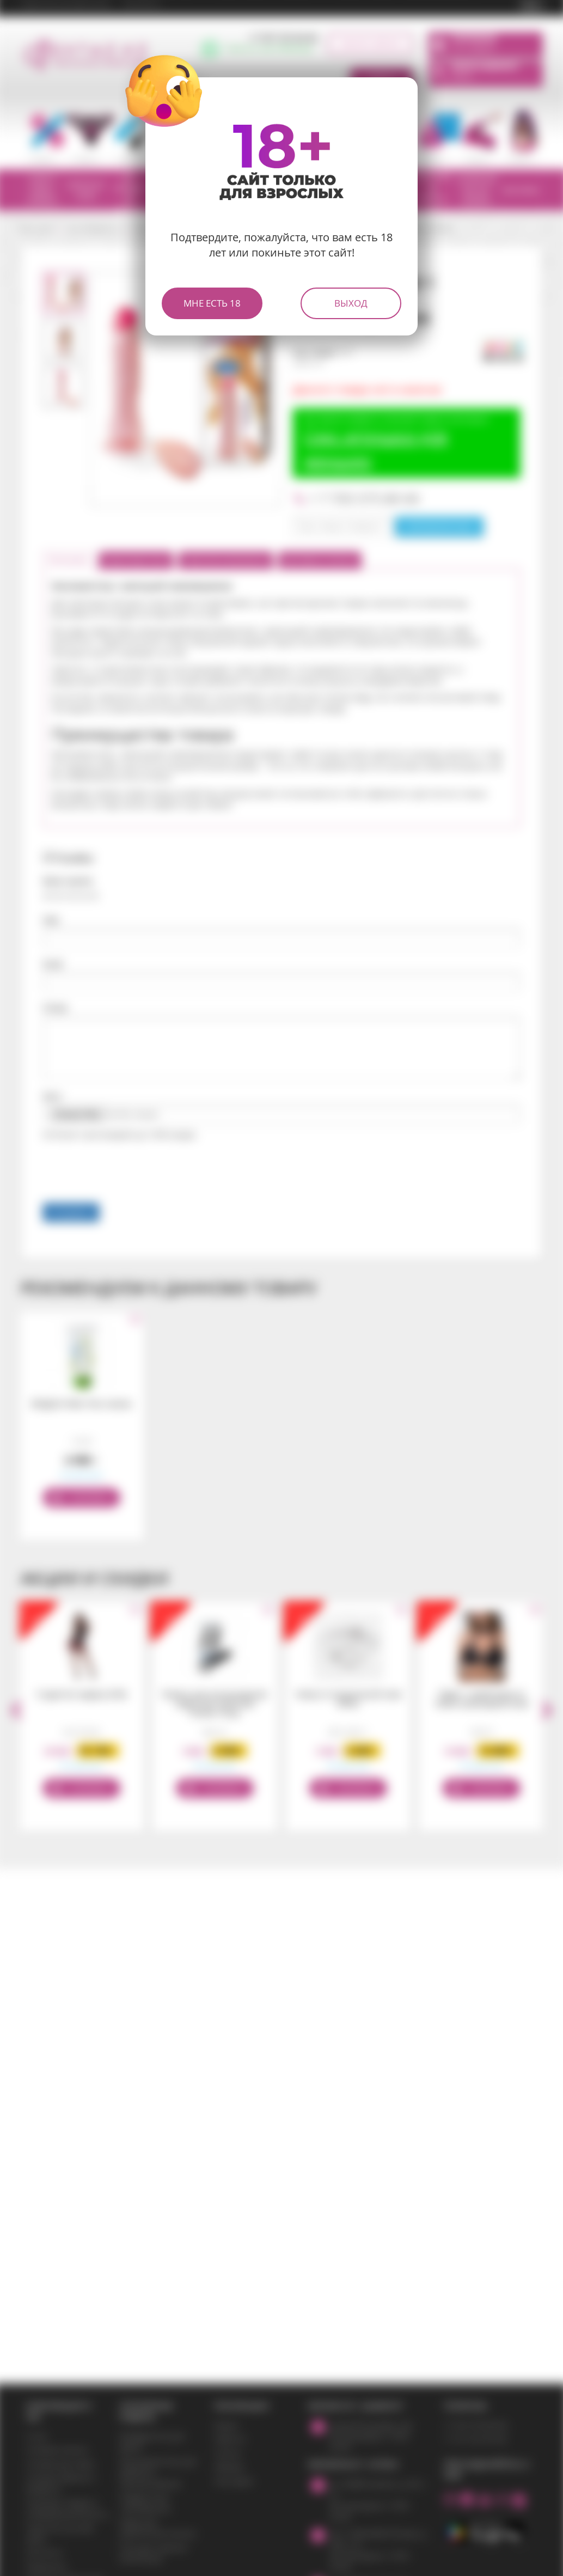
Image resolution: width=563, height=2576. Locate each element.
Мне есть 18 (212, 303)
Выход (351, 303)
